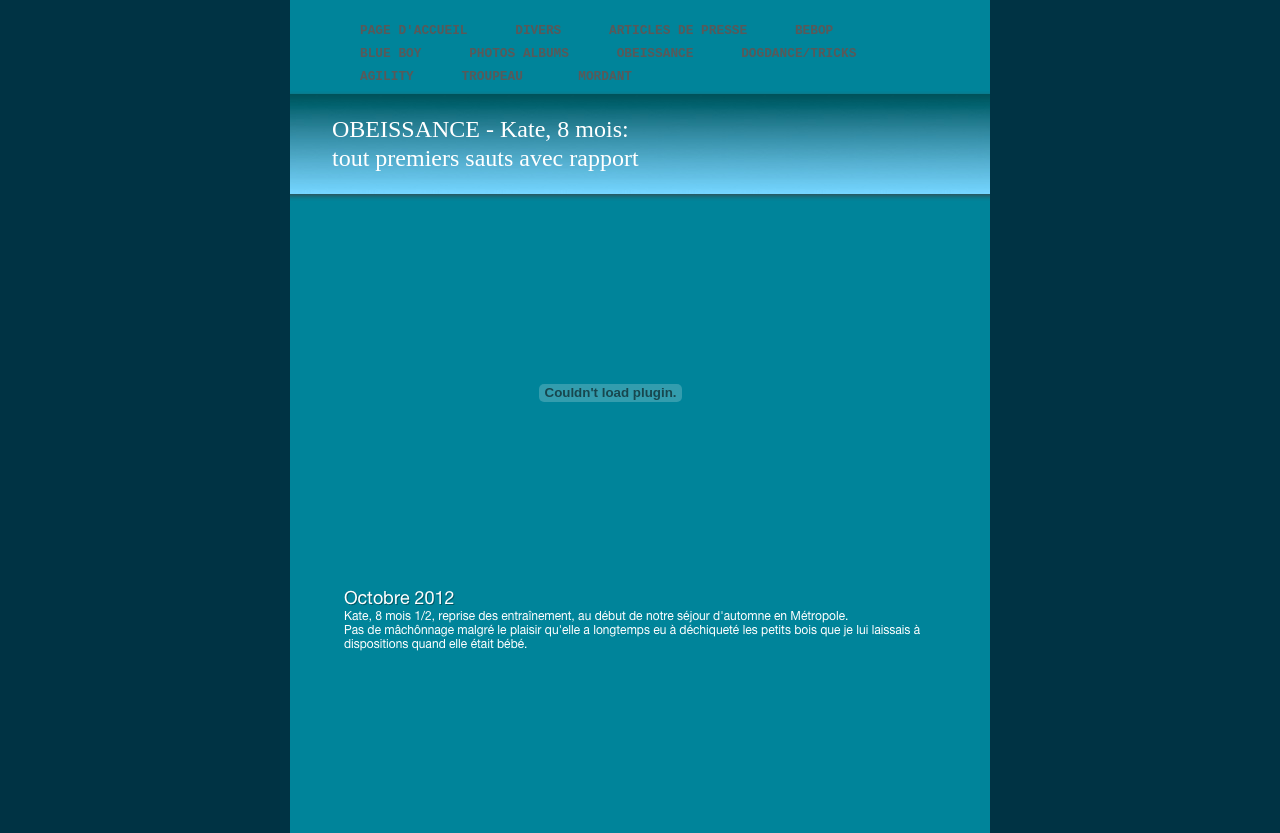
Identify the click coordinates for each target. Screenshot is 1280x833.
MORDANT (605, 76)
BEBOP (814, 30)
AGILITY (390, 76)
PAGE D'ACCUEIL (417, 30)
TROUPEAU (499, 76)
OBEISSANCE (659, 53)
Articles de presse (682, 30)
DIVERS (542, 30)
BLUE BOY (394, 53)
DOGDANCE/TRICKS (798, 53)
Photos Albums (523, 53)
